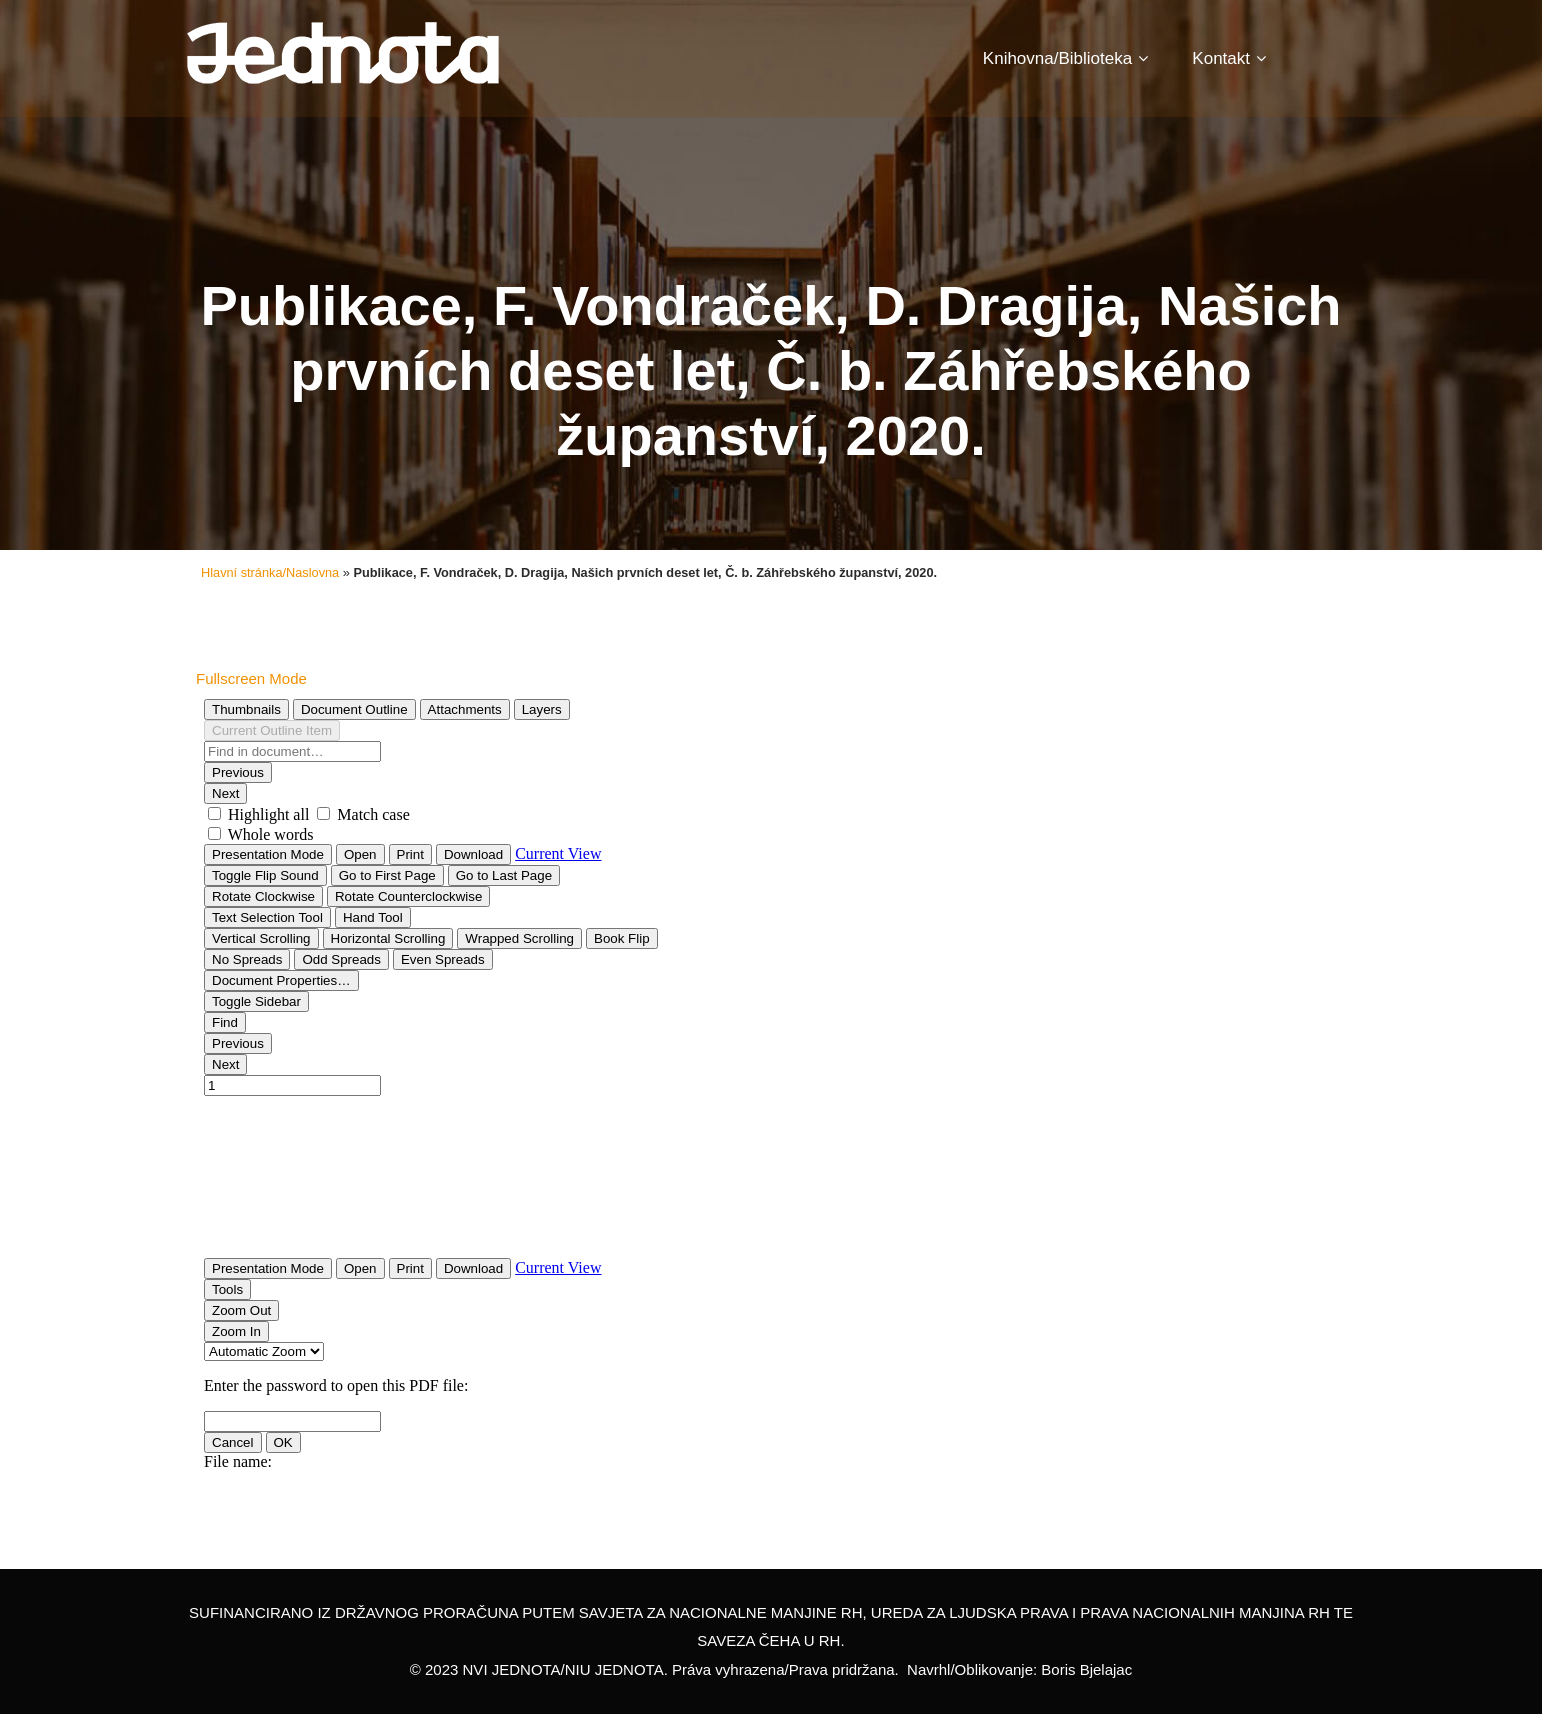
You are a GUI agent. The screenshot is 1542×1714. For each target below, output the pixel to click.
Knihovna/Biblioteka (1065, 58)
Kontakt (1229, 58)
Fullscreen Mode (251, 678)
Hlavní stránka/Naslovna (270, 572)
